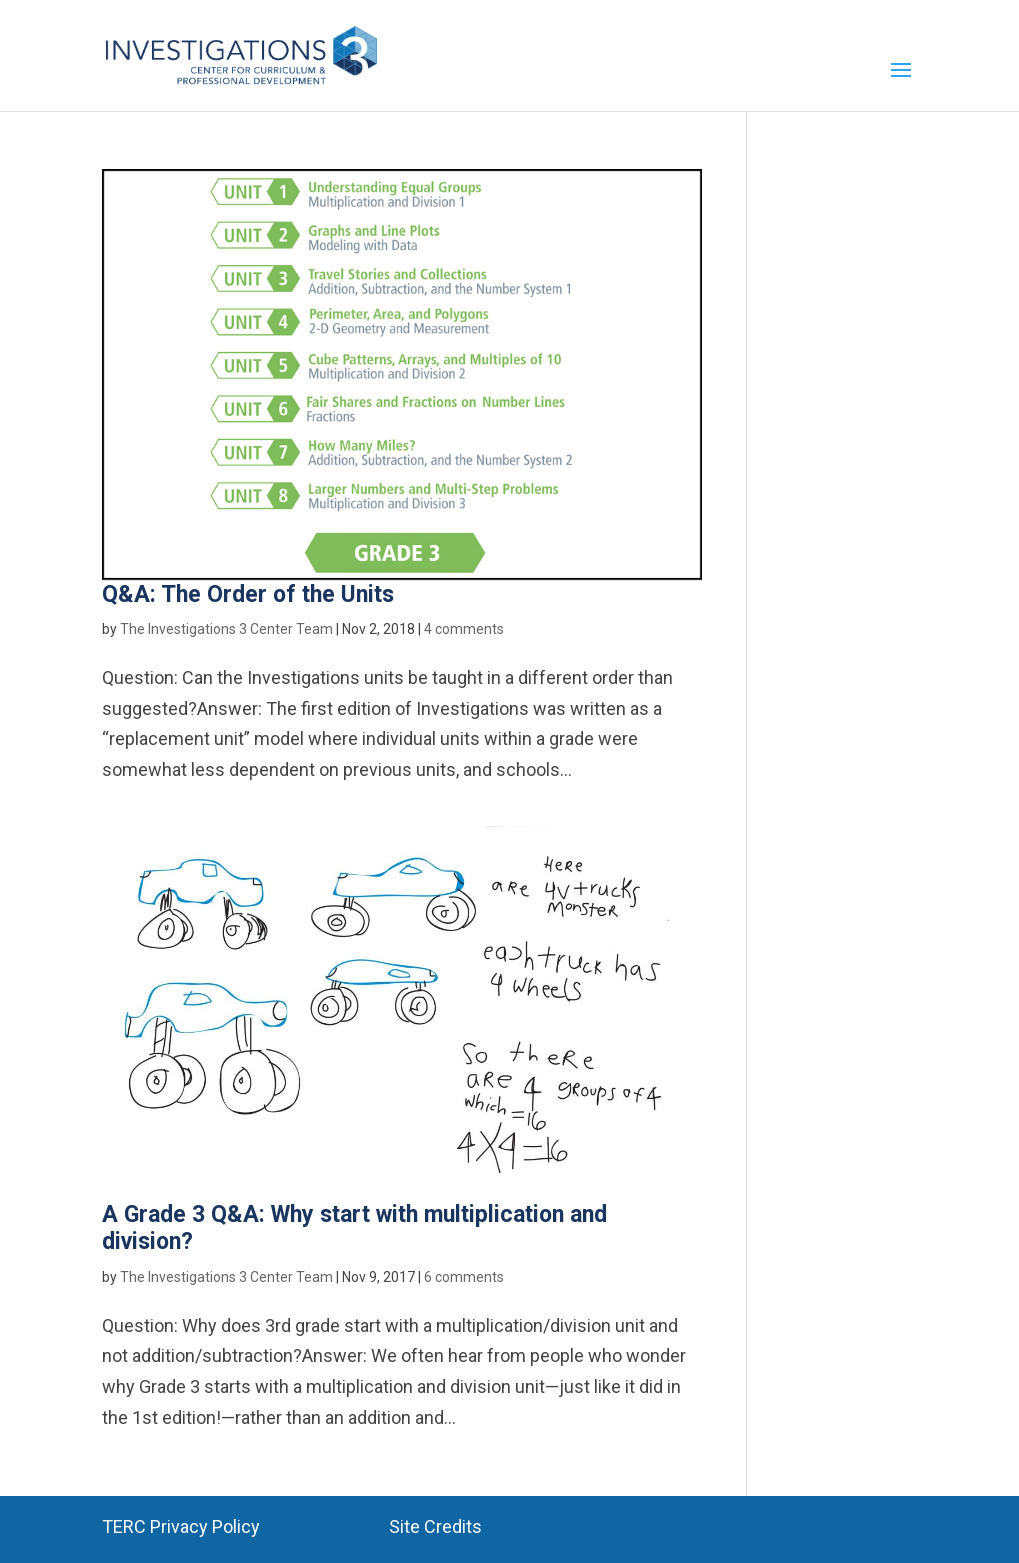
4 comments (464, 629)
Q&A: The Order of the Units (248, 594)
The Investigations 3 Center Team (226, 629)
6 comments (464, 1277)
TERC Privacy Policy (181, 1526)
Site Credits (435, 1526)
